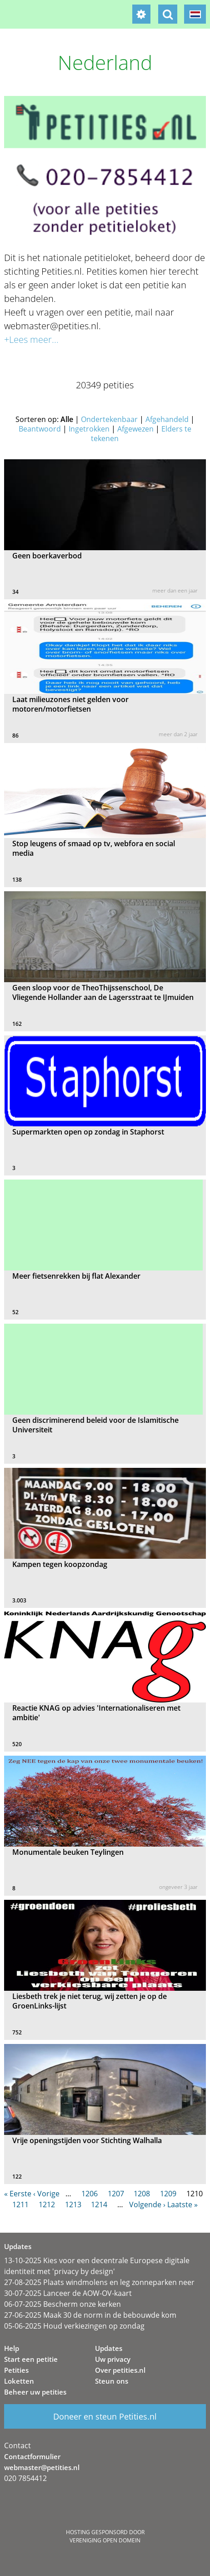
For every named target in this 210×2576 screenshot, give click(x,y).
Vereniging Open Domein (105, 2540)
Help (11, 2348)
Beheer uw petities (35, 2391)
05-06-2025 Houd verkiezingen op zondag (74, 2326)
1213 (73, 2204)
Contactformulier (32, 2456)
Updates (108, 2348)
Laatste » (182, 2204)
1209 (168, 2194)
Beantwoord (40, 429)
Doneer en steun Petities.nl (105, 2416)
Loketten (19, 2380)
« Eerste (17, 2194)
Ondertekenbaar (109, 419)
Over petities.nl (120, 2370)
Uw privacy (112, 2359)
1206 (89, 2194)
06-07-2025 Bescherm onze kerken (62, 2304)
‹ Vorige (46, 2194)
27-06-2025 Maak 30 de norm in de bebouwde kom (90, 2315)
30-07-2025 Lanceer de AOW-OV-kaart (68, 2293)
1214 (99, 2204)
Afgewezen (135, 429)
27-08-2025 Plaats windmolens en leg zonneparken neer (99, 2282)
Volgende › (147, 2204)
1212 (47, 2204)
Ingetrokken (89, 429)
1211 (20, 2204)
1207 (116, 2194)
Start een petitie (31, 2359)
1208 (142, 2194)
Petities (16, 2370)
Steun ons (111, 2380)
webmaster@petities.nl (42, 2467)
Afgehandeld (167, 419)
